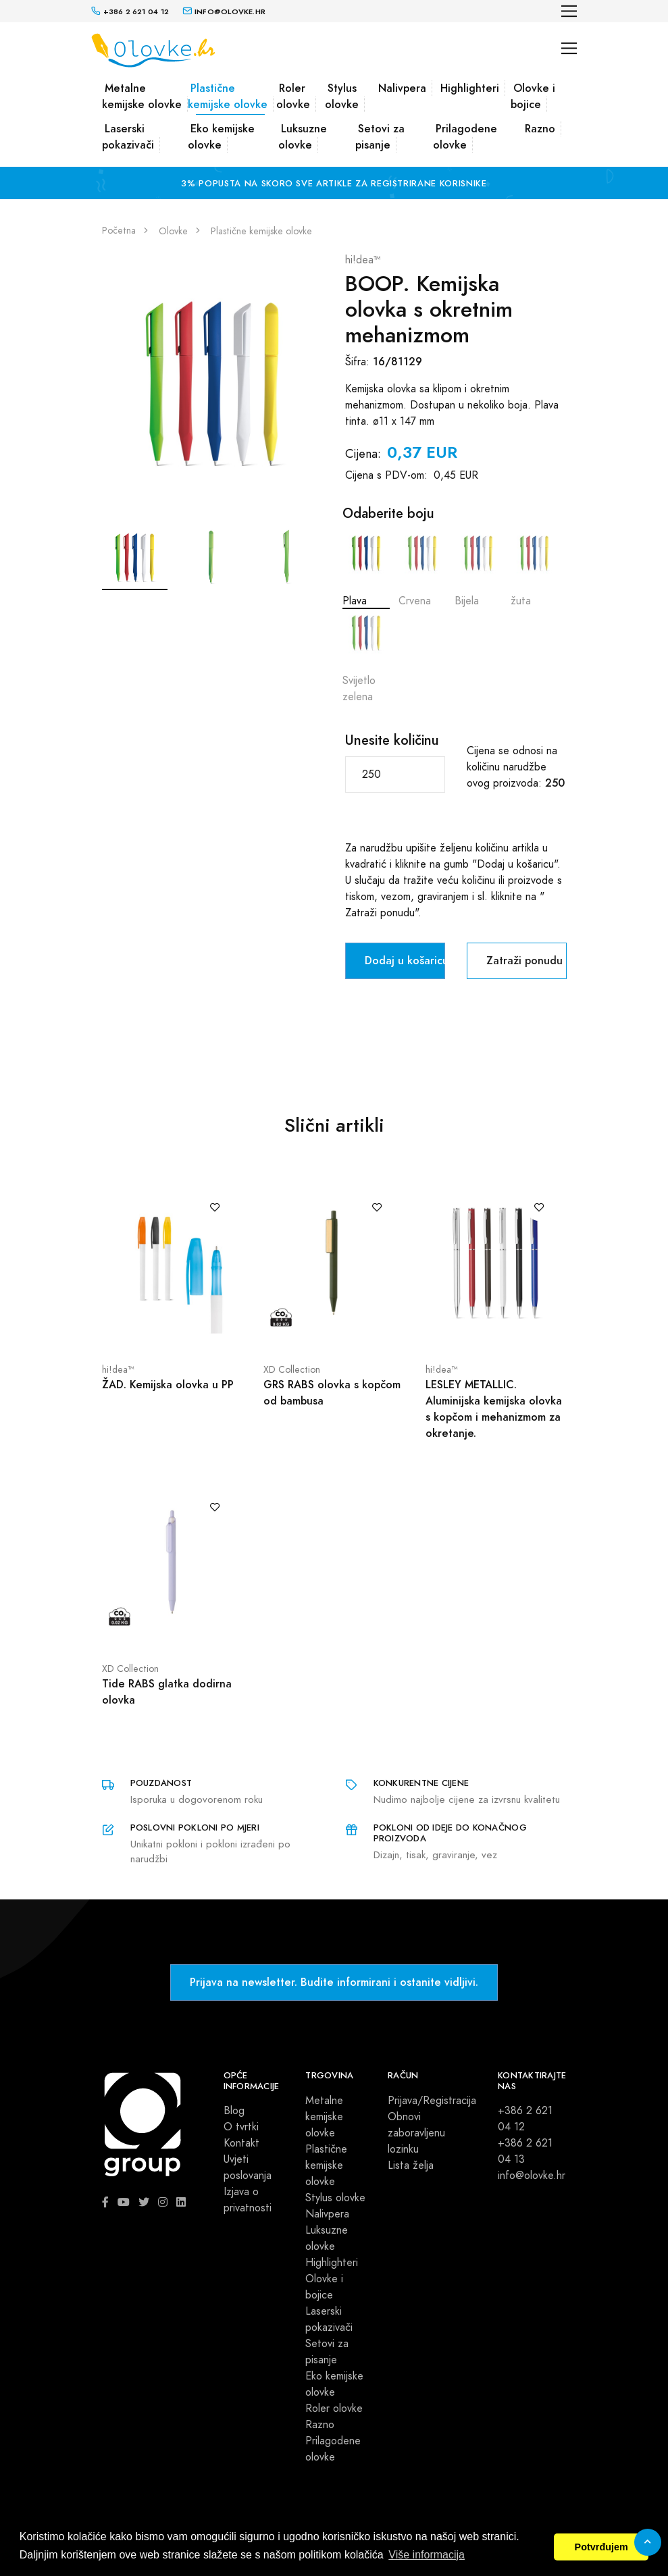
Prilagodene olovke (465, 137)
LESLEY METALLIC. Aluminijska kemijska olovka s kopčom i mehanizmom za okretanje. (494, 1409)
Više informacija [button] (426, 2554)
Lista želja (411, 2165)
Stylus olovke (342, 96)
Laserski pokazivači (128, 137)
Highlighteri (469, 88)
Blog (234, 2110)
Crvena (422, 568)
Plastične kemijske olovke (227, 96)
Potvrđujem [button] (601, 2547)
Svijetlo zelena (366, 656)
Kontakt (241, 2143)
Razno (540, 128)
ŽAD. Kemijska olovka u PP (168, 1384)
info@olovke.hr (531, 2175)
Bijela (478, 568)
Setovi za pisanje (380, 137)
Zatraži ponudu (524, 960)
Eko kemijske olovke (221, 137)
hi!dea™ (363, 260)
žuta (534, 568)
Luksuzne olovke (302, 137)
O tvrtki (241, 2127)
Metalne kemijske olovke (142, 96)
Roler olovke (293, 96)
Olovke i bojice (533, 96)
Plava (366, 568)
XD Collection (291, 1369)
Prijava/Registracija (432, 2100)
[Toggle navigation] (569, 11)
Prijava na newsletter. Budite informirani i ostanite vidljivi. (334, 1982)
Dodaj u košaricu (405, 960)
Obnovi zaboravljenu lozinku (416, 2133)
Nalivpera (402, 88)
